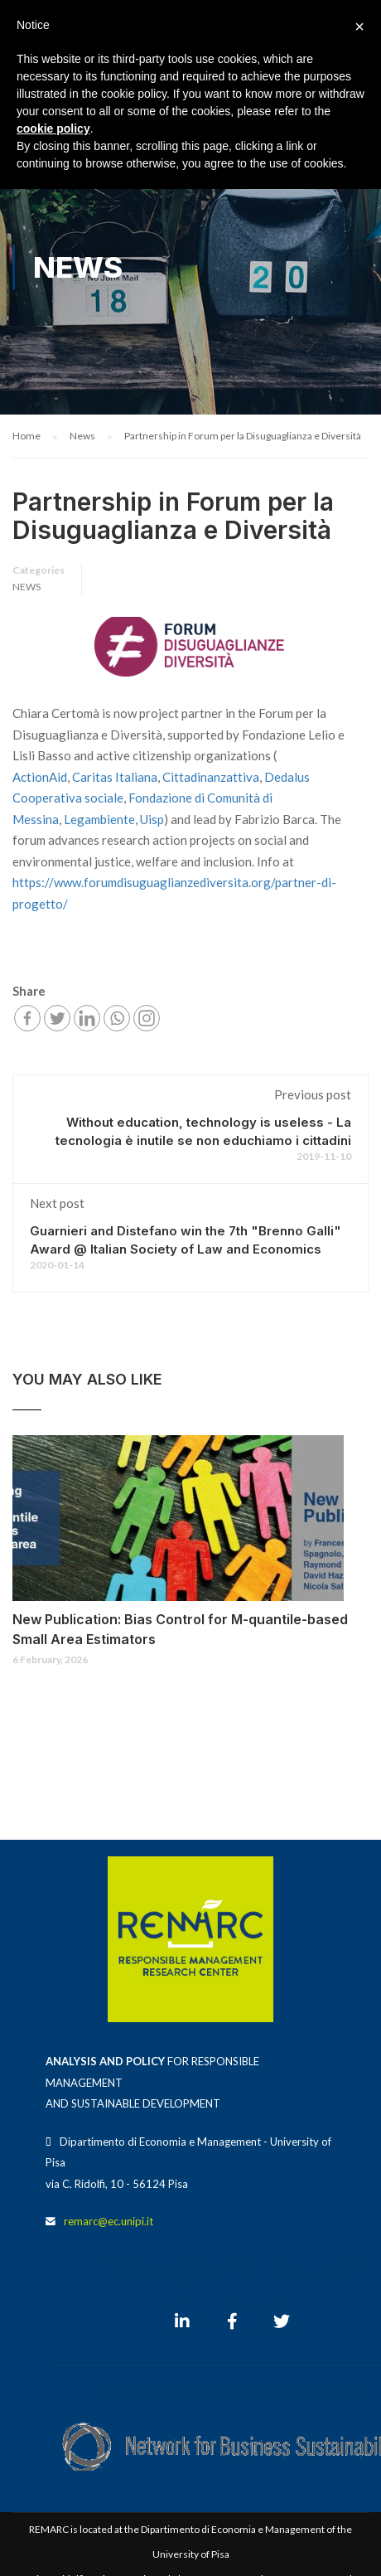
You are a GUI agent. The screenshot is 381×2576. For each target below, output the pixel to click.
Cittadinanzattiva (210, 776)
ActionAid (39, 776)
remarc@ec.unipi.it (108, 2221)
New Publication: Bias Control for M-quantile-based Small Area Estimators (180, 1629)
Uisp (152, 819)
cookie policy (53, 128)
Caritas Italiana (114, 776)
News (26, 586)
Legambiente (99, 819)
